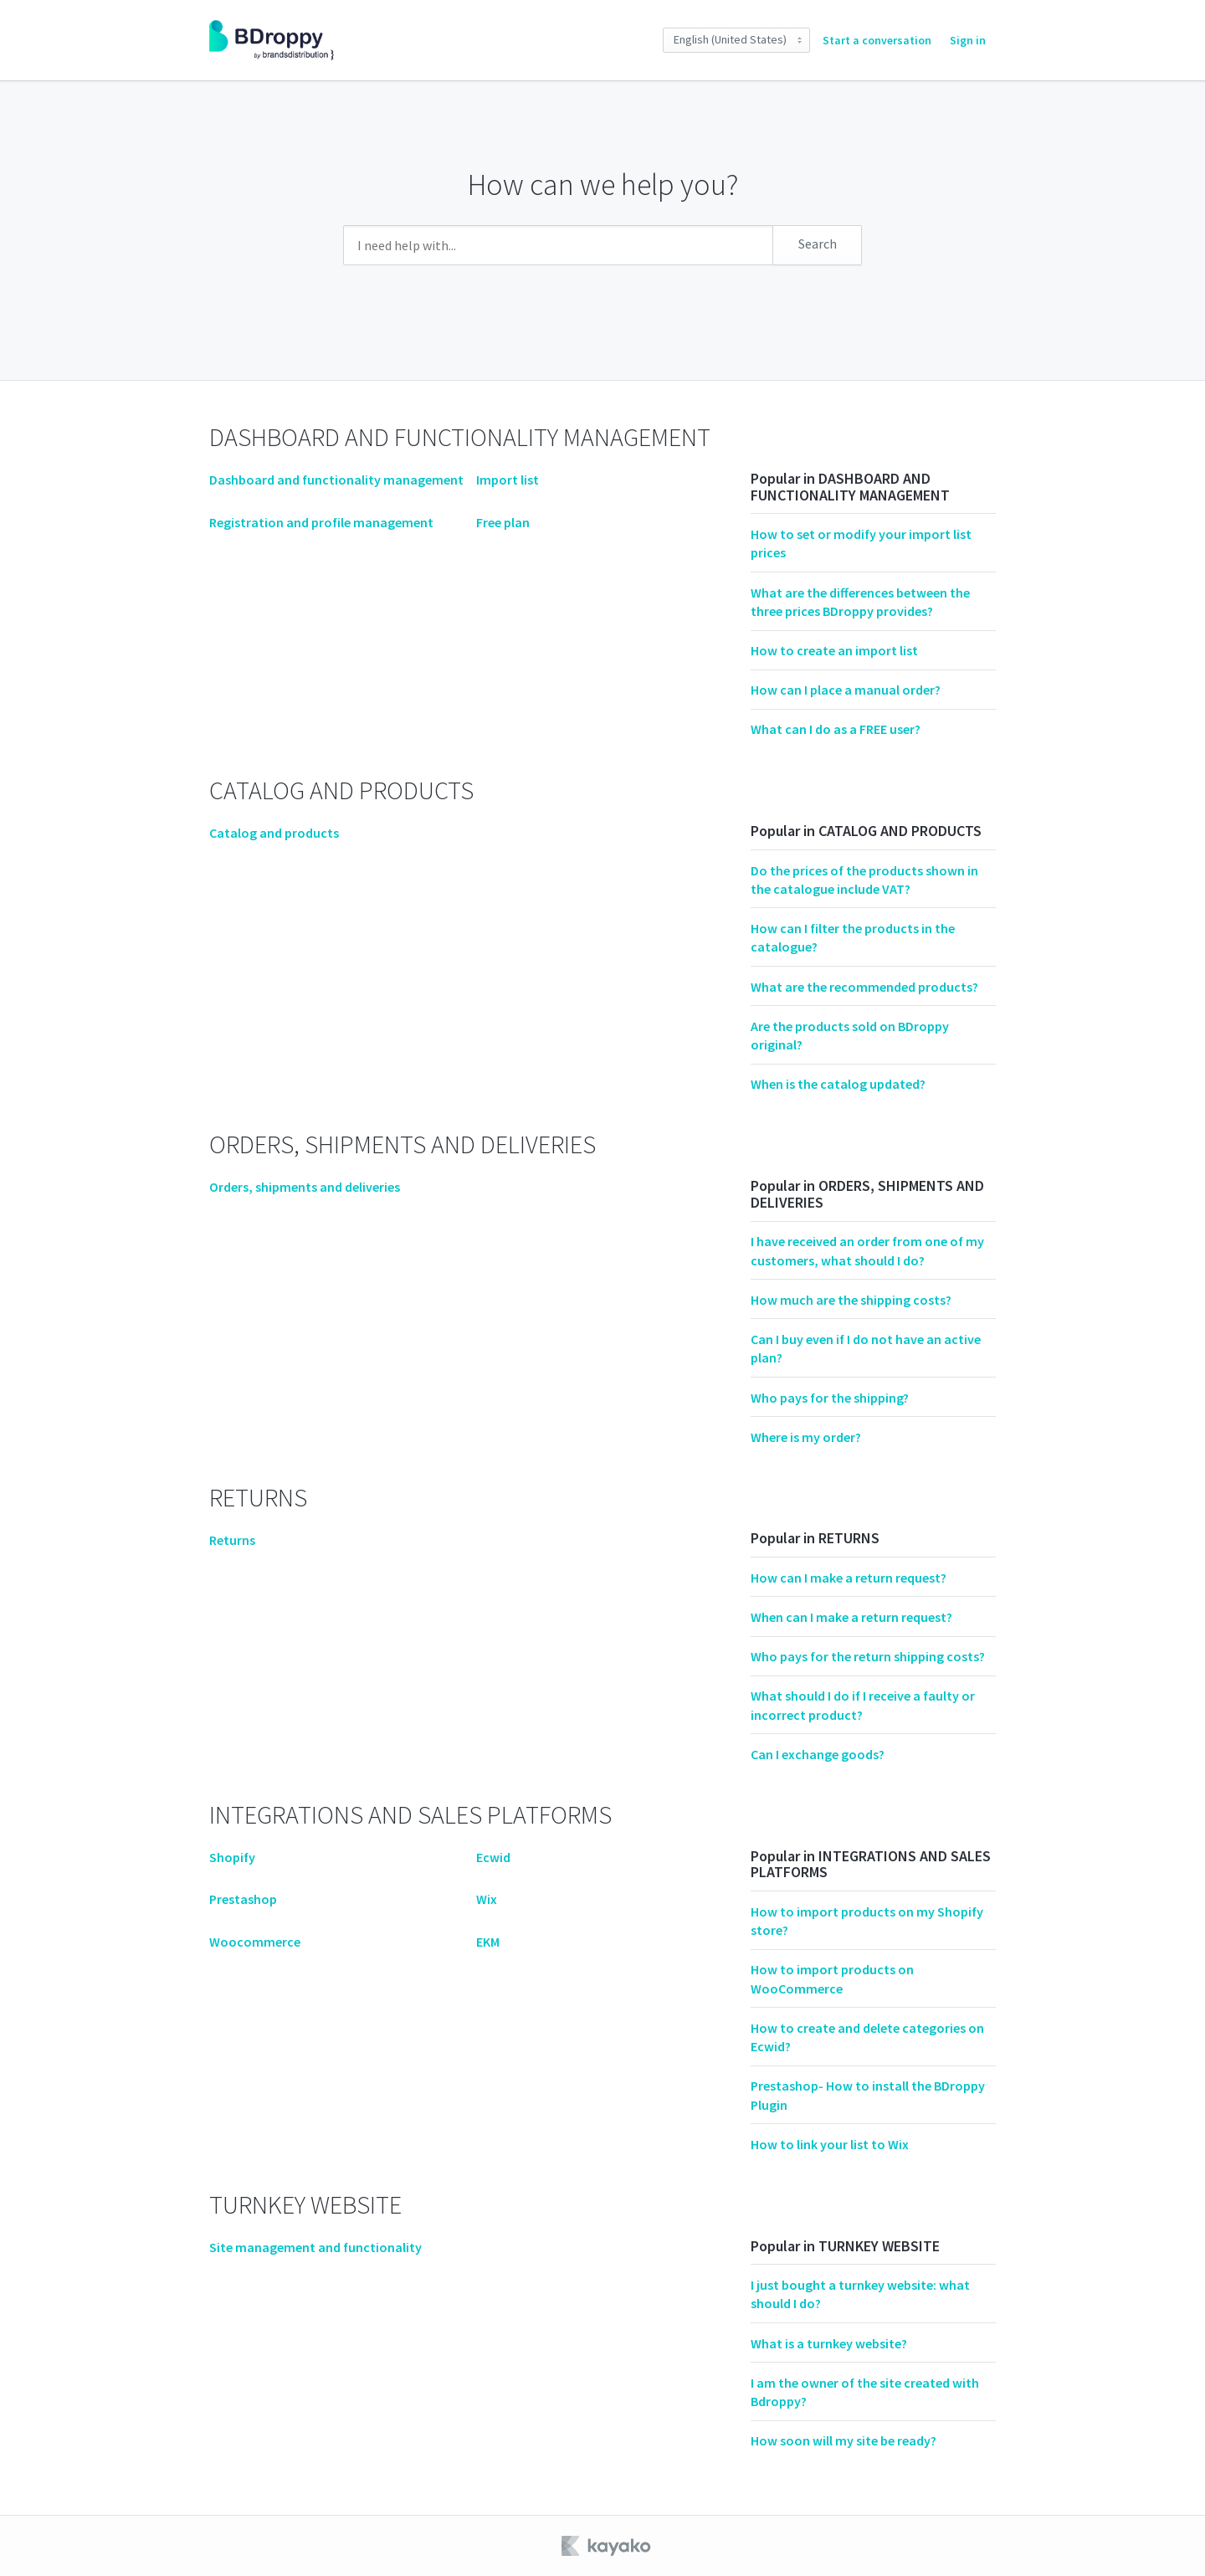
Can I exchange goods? (818, 1754)
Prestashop (243, 1899)
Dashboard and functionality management (336, 479)
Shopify (232, 1857)
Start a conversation (877, 40)
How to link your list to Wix (830, 2144)
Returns (232, 1540)
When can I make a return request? (851, 1617)
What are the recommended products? (864, 986)
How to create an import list (834, 650)
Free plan (503, 522)
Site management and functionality (315, 2247)
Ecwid (493, 1857)
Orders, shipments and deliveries (304, 1186)
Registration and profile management (321, 522)
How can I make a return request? (848, 1577)
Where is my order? (806, 1437)
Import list (507, 479)
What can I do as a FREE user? (835, 729)
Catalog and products (274, 832)
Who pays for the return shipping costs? (868, 1656)
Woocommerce (254, 1941)
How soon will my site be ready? (843, 2440)
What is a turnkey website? (829, 2343)
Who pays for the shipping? (830, 1397)
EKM (488, 1941)
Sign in (968, 40)
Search (817, 243)
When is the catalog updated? (838, 1083)
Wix (486, 1899)
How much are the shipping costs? (851, 1299)
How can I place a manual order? (846, 689)
